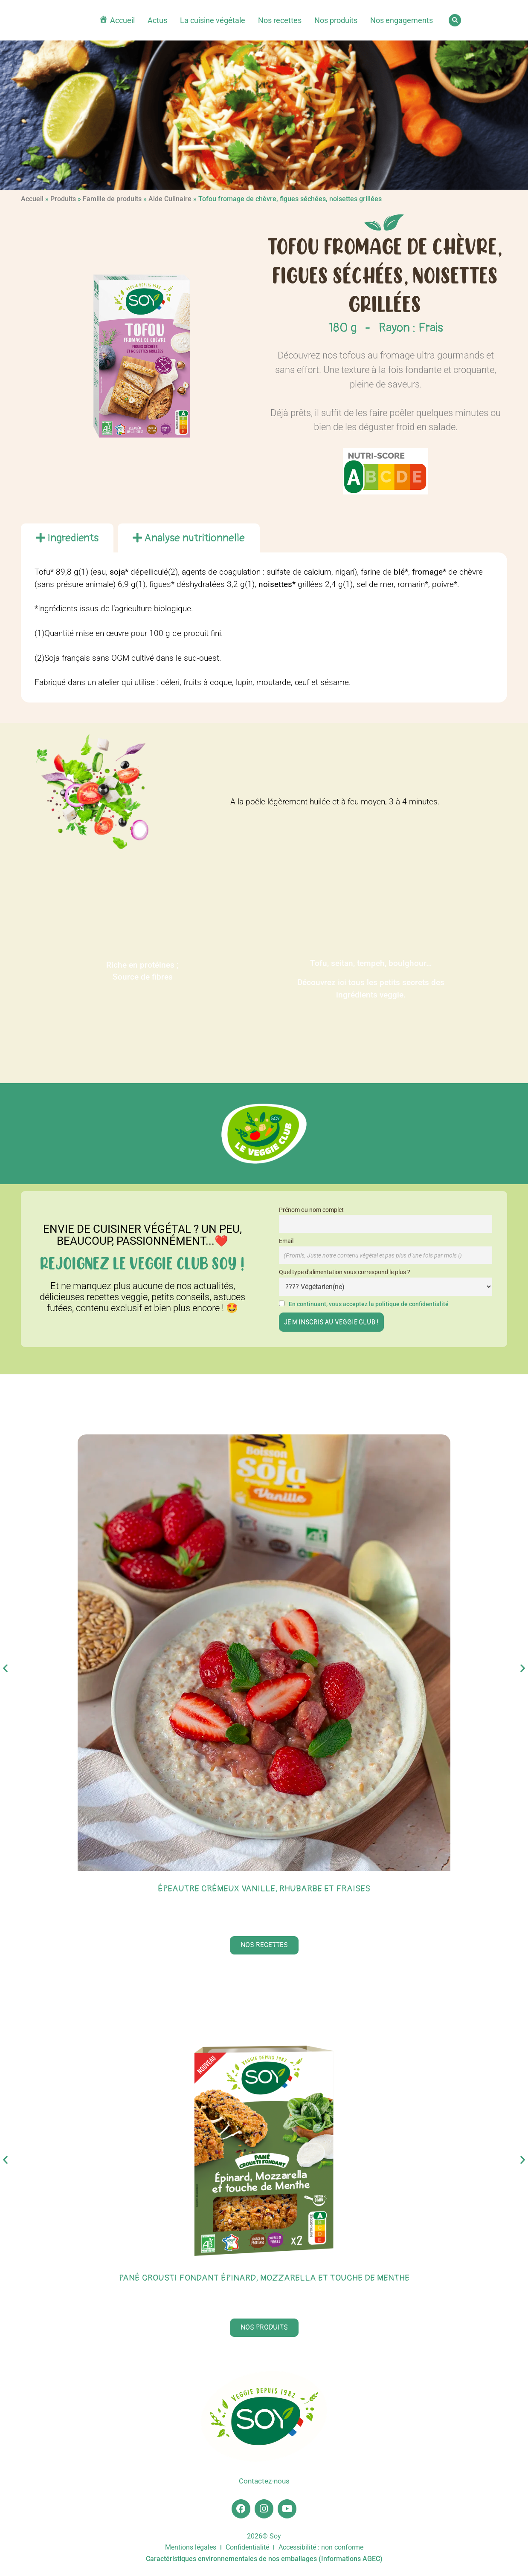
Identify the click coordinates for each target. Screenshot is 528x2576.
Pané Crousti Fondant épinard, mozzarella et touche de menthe (264, 2278)
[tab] (67, 537)
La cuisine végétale (212, 20)
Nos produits (335, 20)
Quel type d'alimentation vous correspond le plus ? (344, 1272)
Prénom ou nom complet (311, 1210)
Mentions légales (190, 2551)
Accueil (32, 199)
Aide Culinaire (169, 199)
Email (286, 1241)
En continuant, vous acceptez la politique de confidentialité (369, 1304)
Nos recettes (280, 20)
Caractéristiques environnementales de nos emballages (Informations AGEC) (264, 2562)
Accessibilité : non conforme (321, 2551)
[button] (455, 20)
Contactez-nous (264, 2482)
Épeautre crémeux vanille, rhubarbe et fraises (264, 1888)
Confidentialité (247, 2551)
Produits (63, 199)
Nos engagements (401, 20)
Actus (157, 20)
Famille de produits (112, 199)
